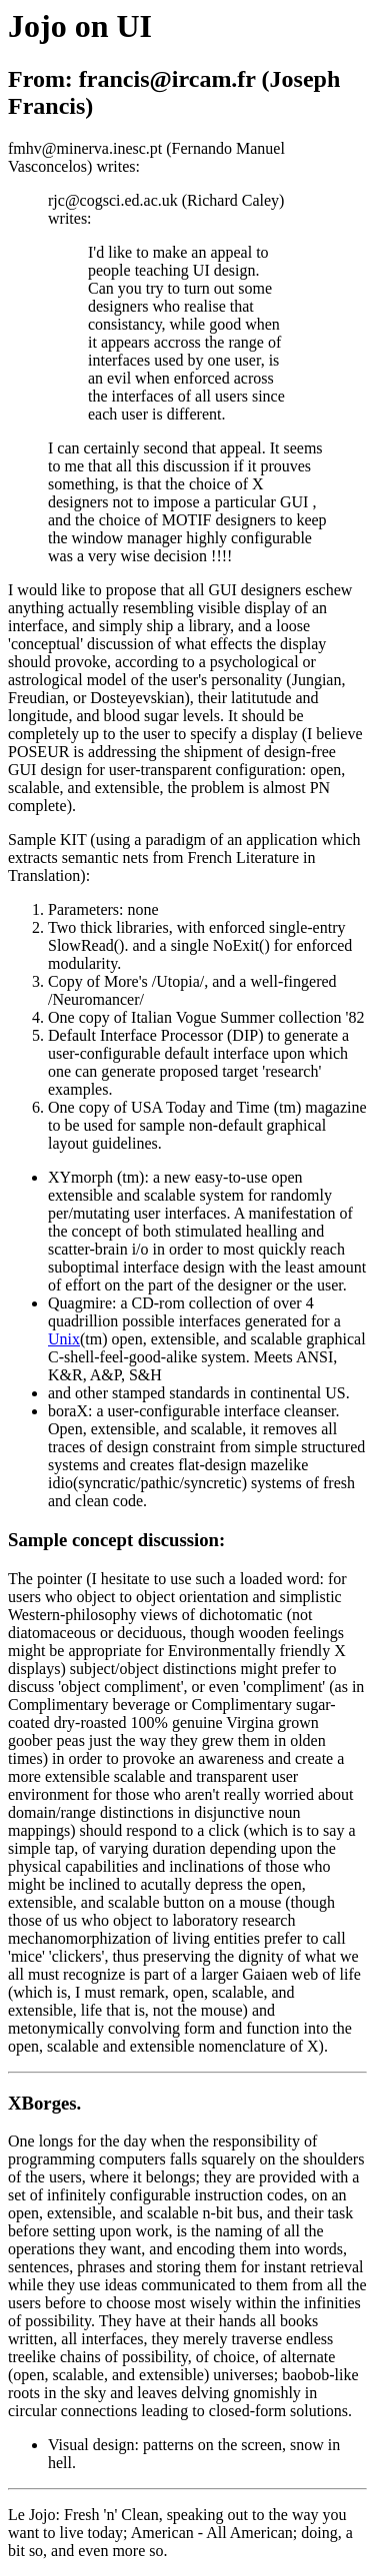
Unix (64, 1338)
